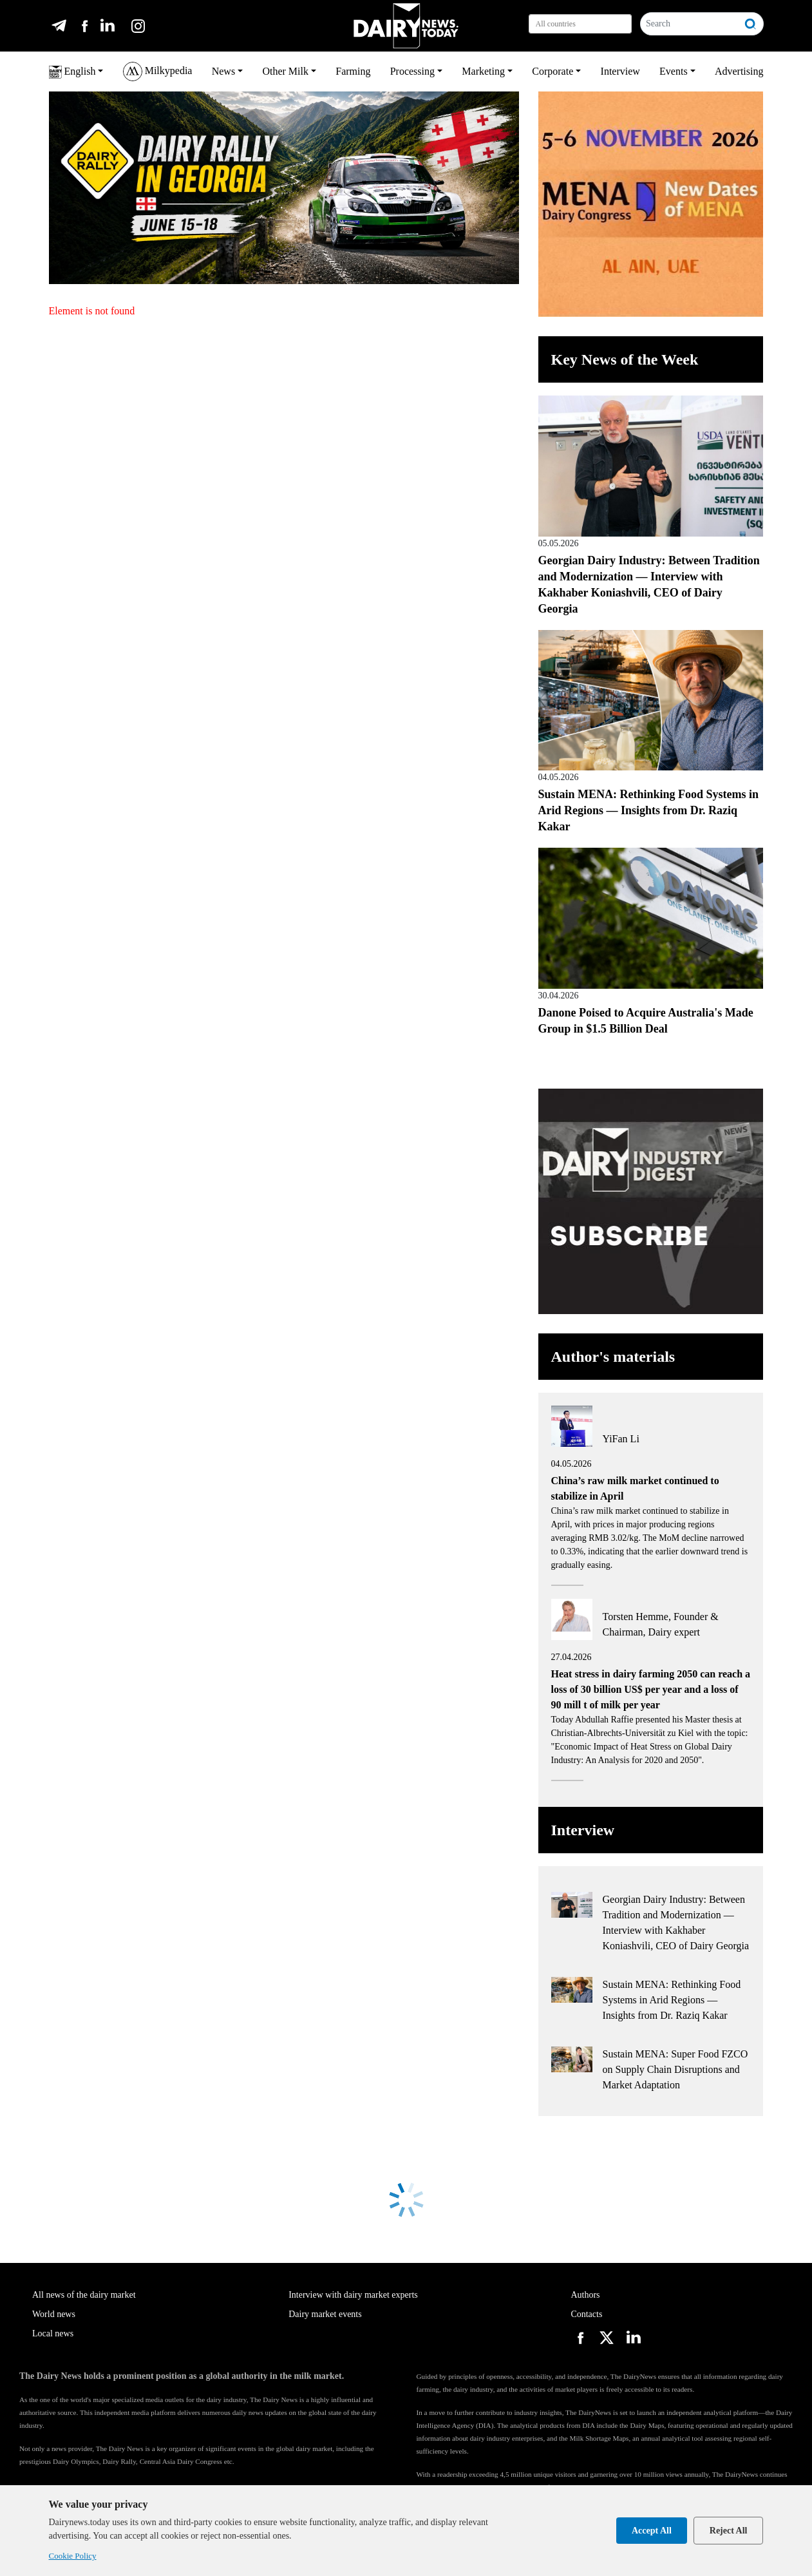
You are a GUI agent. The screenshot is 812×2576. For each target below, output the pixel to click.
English (72, 72)
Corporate (552, 71)
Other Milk (285, 71)
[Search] (690, 23)
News (223, 71)
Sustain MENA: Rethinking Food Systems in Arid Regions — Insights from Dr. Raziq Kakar (648, 810)
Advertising (739, 71)
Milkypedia (158, 71)
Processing (412, 71)
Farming (352, 71)
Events (673, 71)
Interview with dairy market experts (353, 2295)
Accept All (652, 2530)
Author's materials (613, 1356)
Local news (52, 2333)
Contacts (586, 2314)
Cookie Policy (73, 2556)
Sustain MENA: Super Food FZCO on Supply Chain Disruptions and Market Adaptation (675, 2069)
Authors (585, 2295)
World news (53, 2314)
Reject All (729, 2530)
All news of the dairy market (84, 2295)
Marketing (483, 71)
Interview (620, 71)
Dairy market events (325, 2314)
